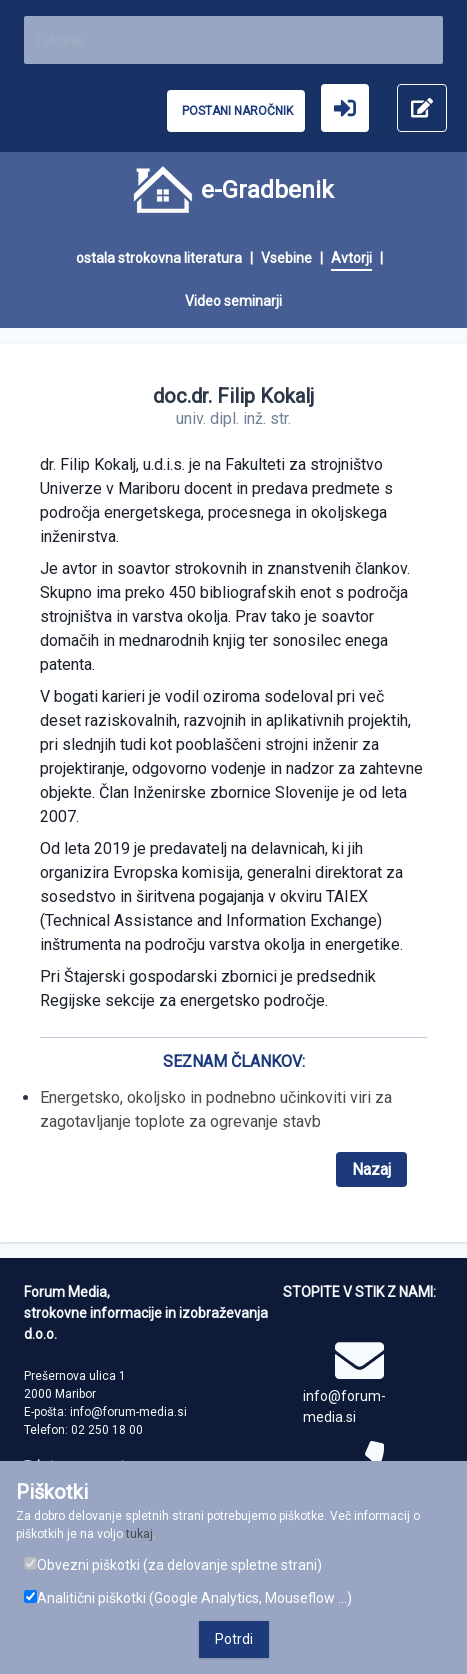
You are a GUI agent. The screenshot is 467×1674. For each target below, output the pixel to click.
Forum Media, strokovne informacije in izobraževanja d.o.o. (146, 1313)
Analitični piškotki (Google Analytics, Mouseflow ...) (188, 1598)
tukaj (139, 1534)
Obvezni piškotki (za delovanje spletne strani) (173, 1565)
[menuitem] (168, 258)
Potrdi (234, 1639)
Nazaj (371, 1169)
